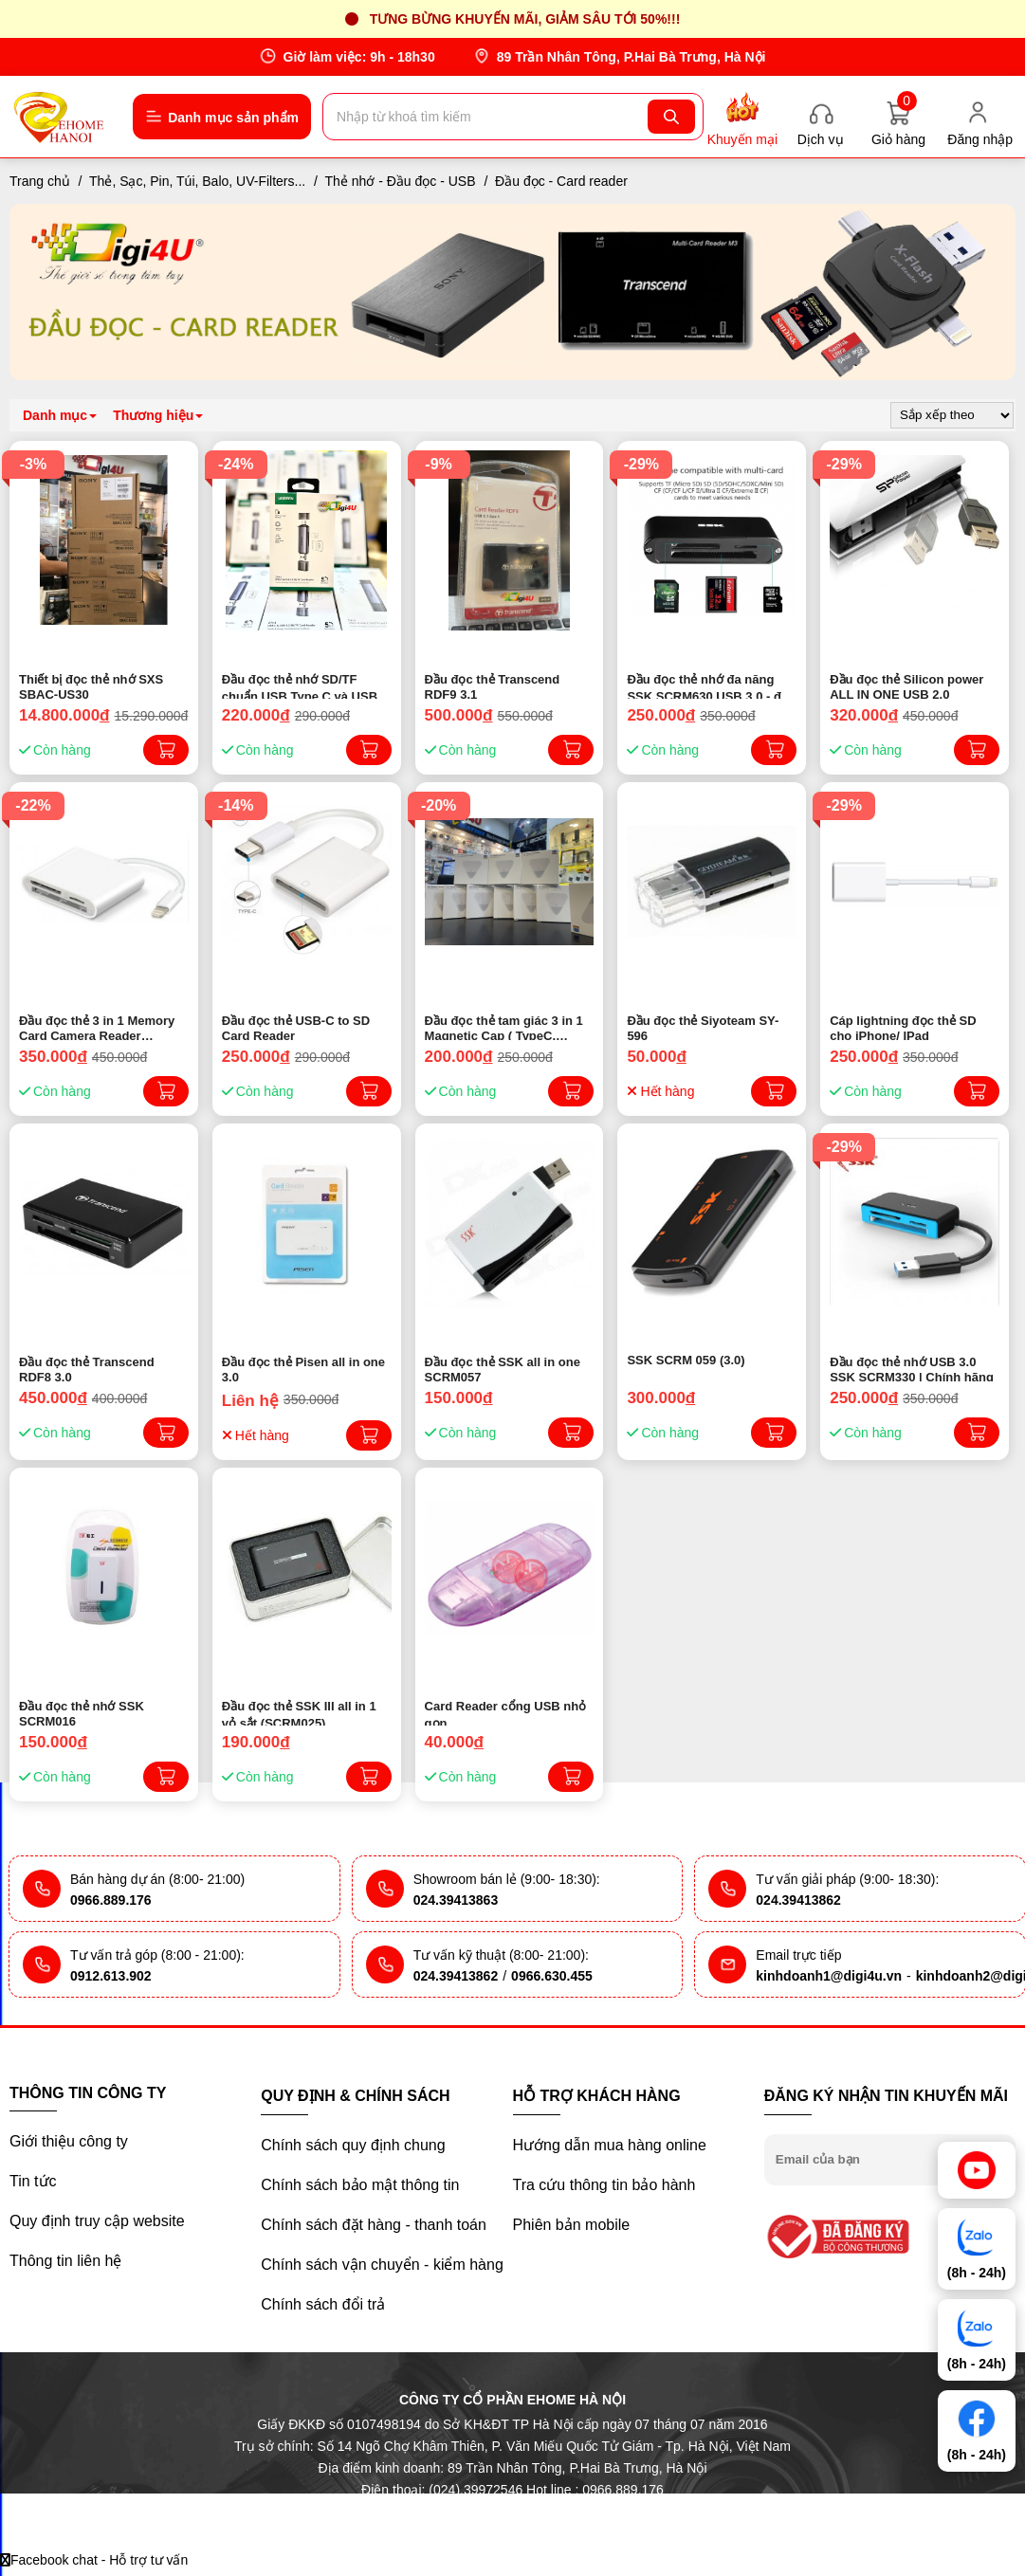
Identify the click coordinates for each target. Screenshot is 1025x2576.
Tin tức (33, 2181)
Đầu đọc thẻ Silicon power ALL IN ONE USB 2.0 (906, 685)
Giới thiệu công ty (68, 2141)
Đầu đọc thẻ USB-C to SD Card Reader (296, 1027)
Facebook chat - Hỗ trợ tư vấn (94, 2559)
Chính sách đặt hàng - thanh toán (373, 2225)
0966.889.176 (111, 1900)
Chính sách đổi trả (323, 2304)
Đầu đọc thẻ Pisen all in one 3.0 (303, 1368)
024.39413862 (798, 1900)
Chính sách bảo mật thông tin (360, 2185)
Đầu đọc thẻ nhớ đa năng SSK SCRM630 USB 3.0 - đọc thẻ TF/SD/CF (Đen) (711, 685)
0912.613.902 (111, 1975)
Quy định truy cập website (97, 2221)
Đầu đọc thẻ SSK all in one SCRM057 (502, 1368)
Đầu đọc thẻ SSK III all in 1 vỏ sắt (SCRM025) (299, 1712)
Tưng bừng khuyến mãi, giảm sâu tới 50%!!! (525, 19)
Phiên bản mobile (572, 2225)
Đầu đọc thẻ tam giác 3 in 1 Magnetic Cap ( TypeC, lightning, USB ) (504, 1027)
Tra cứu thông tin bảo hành (604, 2185)
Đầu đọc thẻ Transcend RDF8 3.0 (87, 1368)
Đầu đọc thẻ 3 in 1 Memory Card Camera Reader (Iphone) (96, 1027)
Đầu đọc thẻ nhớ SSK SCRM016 (81, 1712)
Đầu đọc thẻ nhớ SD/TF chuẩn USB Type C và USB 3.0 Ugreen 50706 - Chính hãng (299, 685)
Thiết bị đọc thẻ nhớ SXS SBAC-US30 (91, 685)
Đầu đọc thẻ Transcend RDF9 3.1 (492, 685)
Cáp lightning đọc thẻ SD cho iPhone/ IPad (903, 1027)
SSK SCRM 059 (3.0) (685, 1360)
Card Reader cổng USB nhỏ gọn (506, 1712)
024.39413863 (456, 1900)
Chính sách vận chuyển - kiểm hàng (382, 2264)
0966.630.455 (552, 1975)
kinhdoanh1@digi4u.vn (829, 1975)
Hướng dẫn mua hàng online (609, 2145)
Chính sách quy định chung (353, 2145)
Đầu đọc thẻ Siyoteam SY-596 (702, 1027)
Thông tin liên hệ (65, 2261)
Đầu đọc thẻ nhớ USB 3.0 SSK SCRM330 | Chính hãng (912, 1368)
